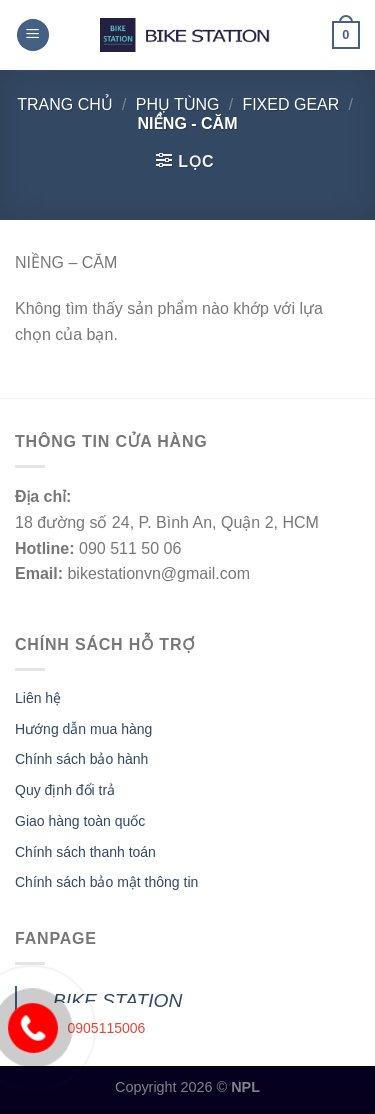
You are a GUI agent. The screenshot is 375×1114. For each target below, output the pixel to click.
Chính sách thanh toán (85, 852)
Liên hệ (38, 698)
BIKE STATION (117, 1000)
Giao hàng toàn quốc (80, 821)
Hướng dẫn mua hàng (83, 729)
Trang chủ (65, 104)
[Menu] (33, 35)
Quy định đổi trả (65, 790)
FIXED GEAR (290, 104)
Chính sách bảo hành (81, 759)
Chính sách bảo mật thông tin (106, 882)
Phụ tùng (178, 104)
